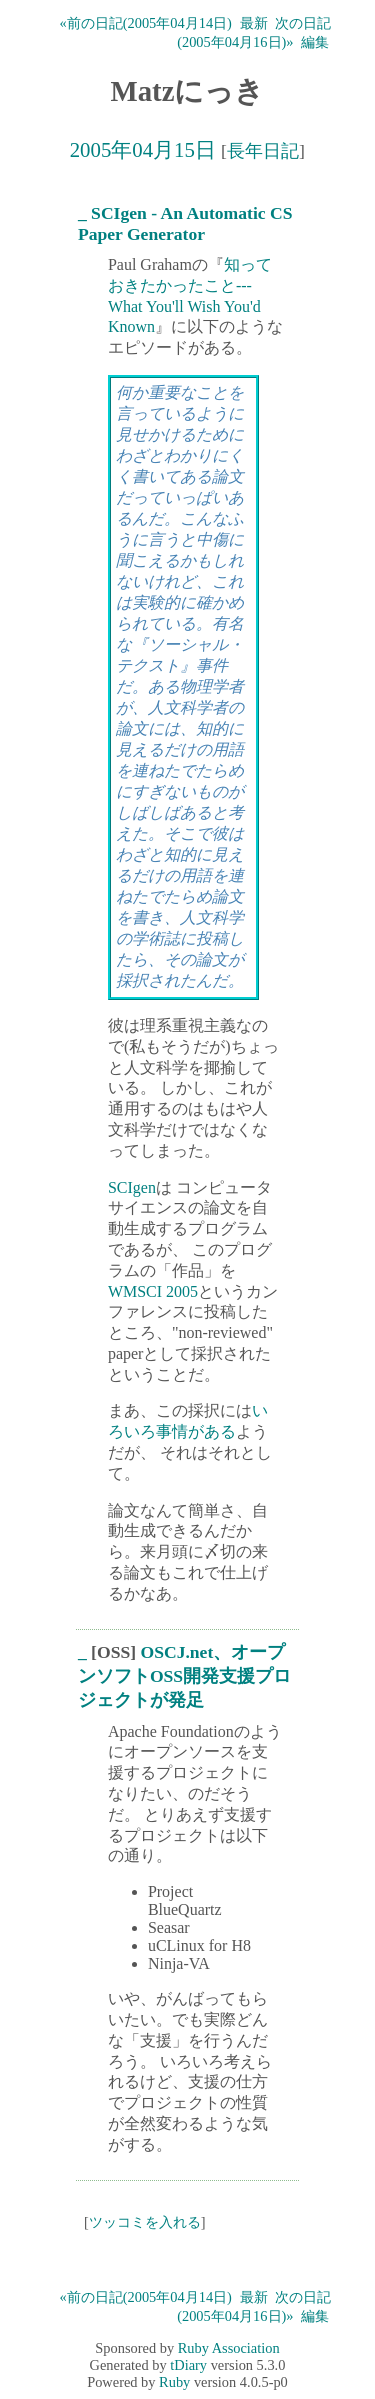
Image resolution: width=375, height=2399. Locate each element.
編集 (315, 42)
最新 (254, 23)
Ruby (174, 2382)
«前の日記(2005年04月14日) (146, 23)
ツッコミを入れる (145, 2222)
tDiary (188, 2365)
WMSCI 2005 (153, 1291)
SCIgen (132, 1187)
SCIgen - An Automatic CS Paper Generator (185, 223)
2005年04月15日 (143, 149)
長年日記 (263, 151)
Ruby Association (229, 2348)
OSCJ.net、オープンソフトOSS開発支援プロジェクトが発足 (184, 1676)
